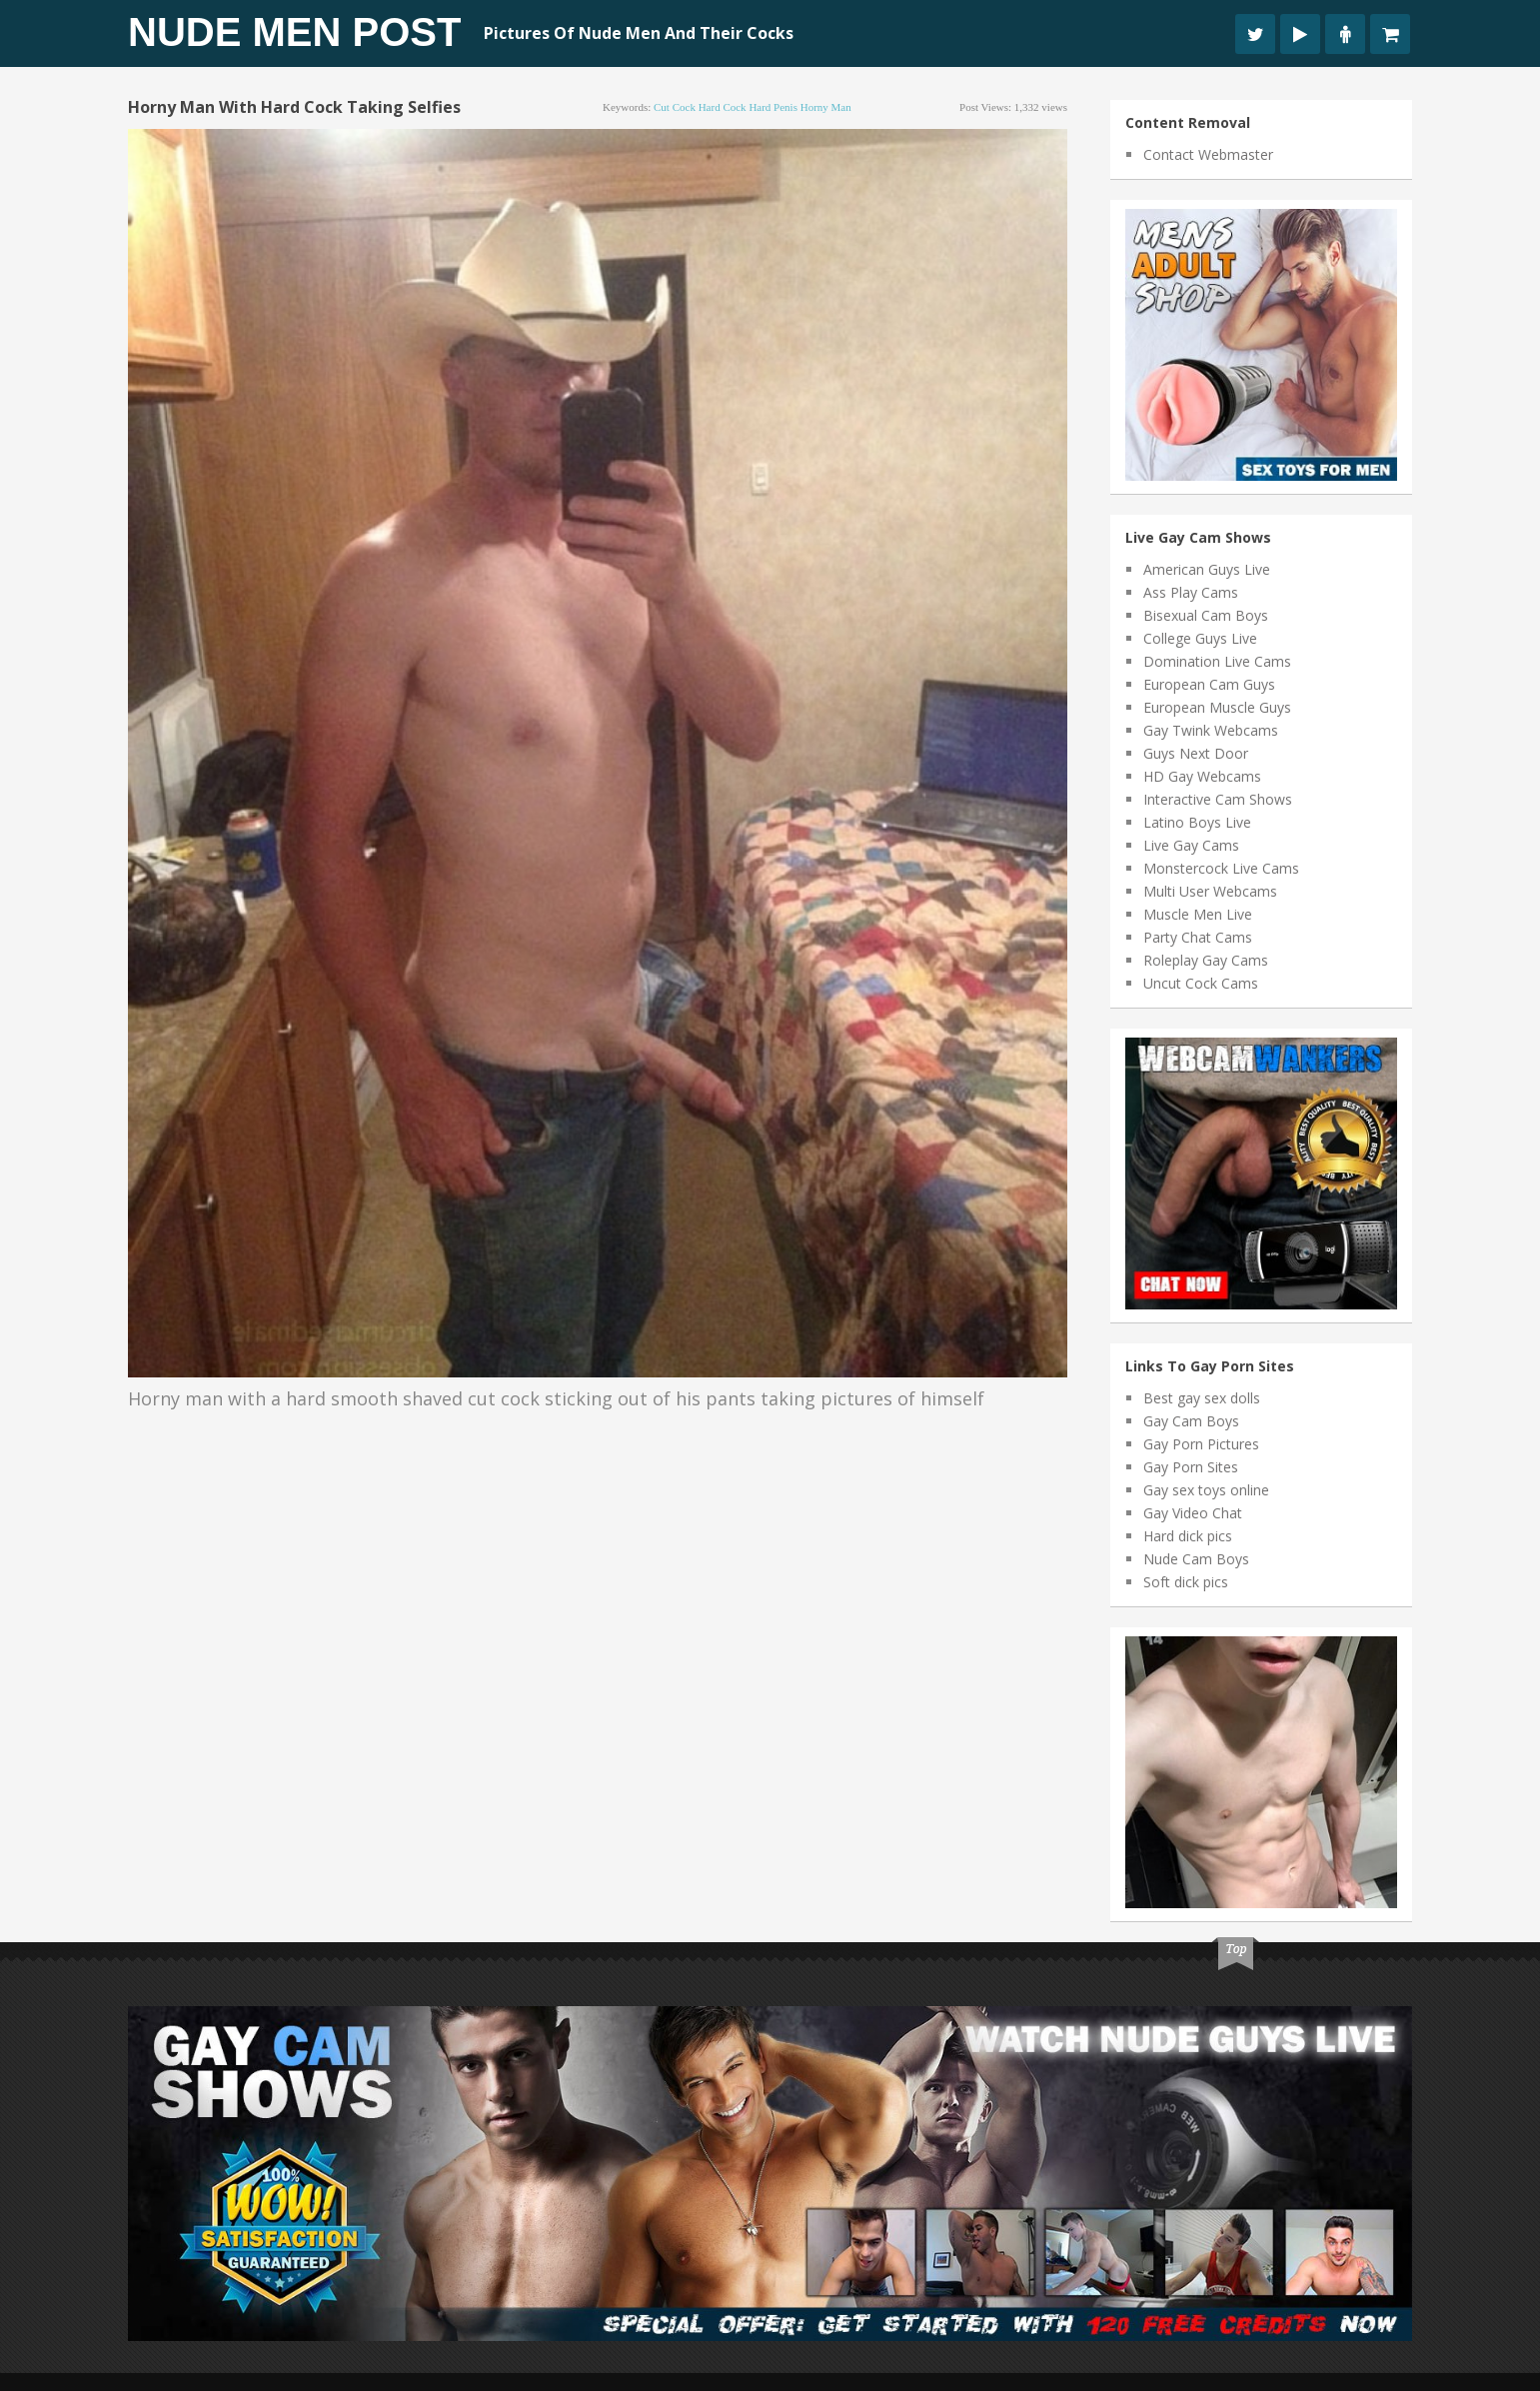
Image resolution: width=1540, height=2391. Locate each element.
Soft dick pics (1185, 1581)
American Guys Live (1206, 569)
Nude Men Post (294, 32)
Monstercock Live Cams (1221, 868)
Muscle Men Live (1197, 914)
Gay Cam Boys (1191, 1420)
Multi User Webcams (1210, 891)
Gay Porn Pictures (1201, 1443)
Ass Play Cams (1190, 592)
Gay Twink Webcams (1210, 730)
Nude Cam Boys (1196, 1558)
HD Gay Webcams (1202, 776)
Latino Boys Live (1197, 822)
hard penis (773, 107)
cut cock (675, 107)
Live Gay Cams (1191, 845)
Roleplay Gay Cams (1205, 960)
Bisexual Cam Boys (1205, 615)
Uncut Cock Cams (1200, 983)
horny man (825, 107)
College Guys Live (1200, 638)
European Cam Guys (1209, 684)
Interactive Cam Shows (1217, 799)
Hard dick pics (1187, 1535)
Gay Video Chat (1192, 1512)
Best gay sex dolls (1201, 1397)
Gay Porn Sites (1190, 1466)
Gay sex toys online (1206, 1489)
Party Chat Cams (1197, 937)
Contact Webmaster (1208, 154)
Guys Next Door (1195, 753)
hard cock (723, 107)
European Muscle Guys (1217, 707)
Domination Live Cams (1217, 661)
